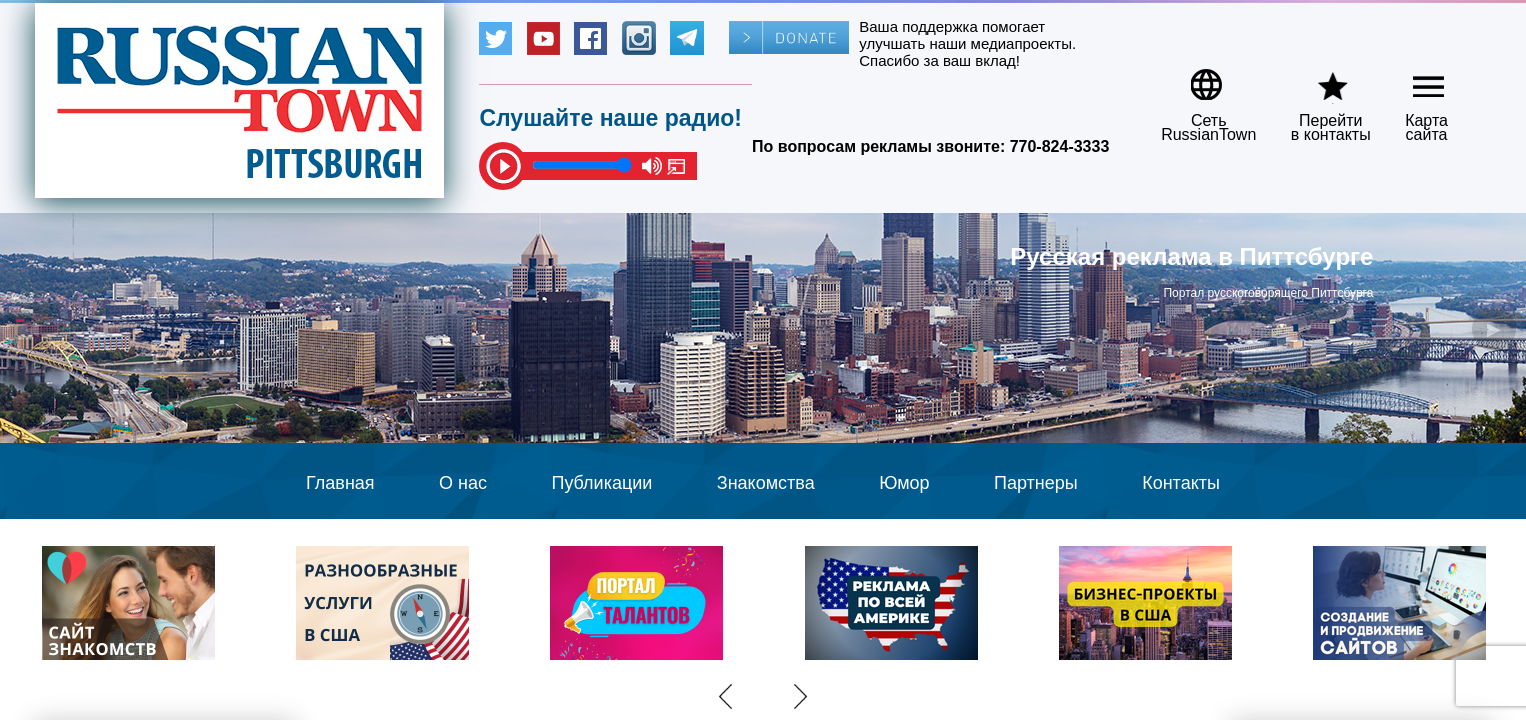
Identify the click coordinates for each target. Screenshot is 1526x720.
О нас (463, 483)
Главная (340, 483)
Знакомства (766, 483)
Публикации (601, 483)
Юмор (904, 483)
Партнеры (1036, 483)
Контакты (1181, 483)
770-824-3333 (1060, 146)
